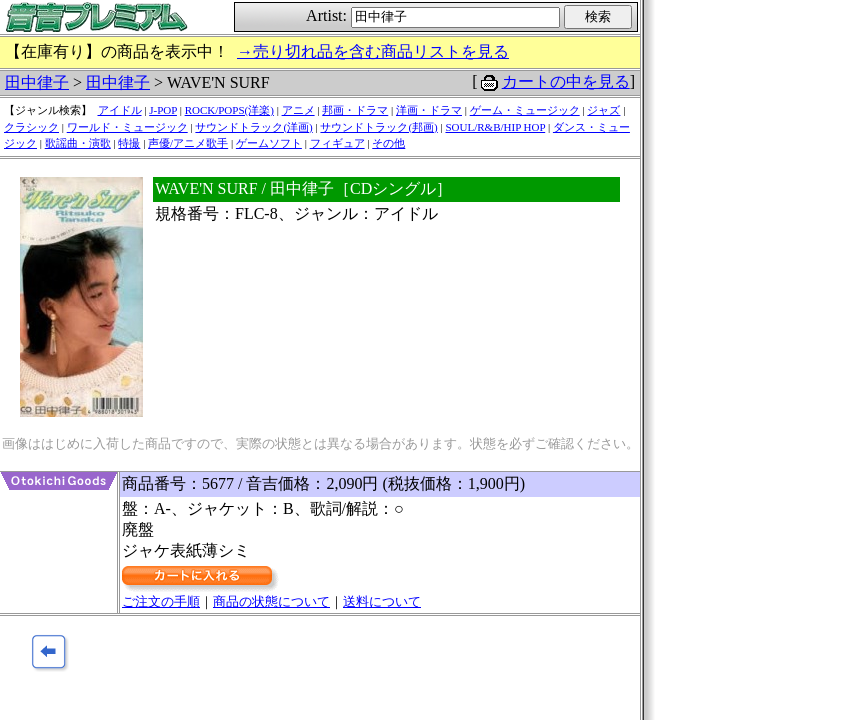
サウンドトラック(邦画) (378, 127)
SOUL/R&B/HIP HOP (495, 127)
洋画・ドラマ (429, 110)
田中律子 (37, 82)
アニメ (298, 110)
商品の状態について (271, 601)
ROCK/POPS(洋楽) (229, 110)
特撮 (129, 143)
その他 (388, 143)
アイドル (120, 110)
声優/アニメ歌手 (188, 143)
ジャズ (603, 110)
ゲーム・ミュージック (525, 110)
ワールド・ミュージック (127, 127)
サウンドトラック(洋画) (253, 127)
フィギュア (337, 143)
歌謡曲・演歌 (78, 143)
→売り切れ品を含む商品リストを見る (373, 51)
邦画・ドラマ (355, 110)
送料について (382, 601)
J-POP (163, 110)
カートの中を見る (566, 81)
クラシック (31, 127)
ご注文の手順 (161, 601)
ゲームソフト (269, 143)
